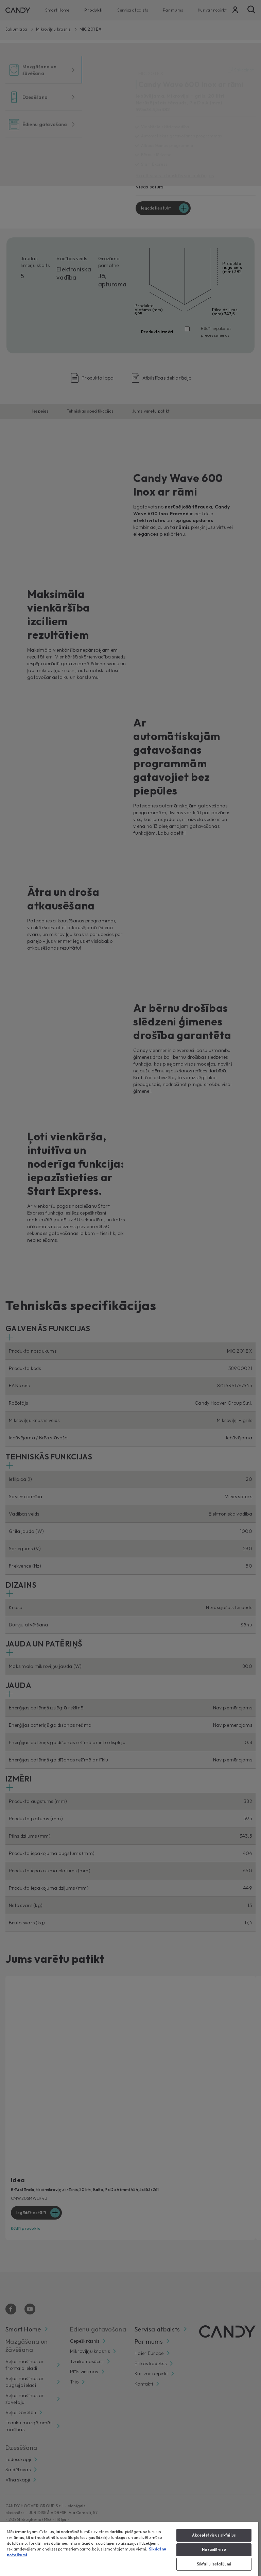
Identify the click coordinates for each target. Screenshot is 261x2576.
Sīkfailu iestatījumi (214, 2564)
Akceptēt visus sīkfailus (214, 2535)
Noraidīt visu (214, 2549)
